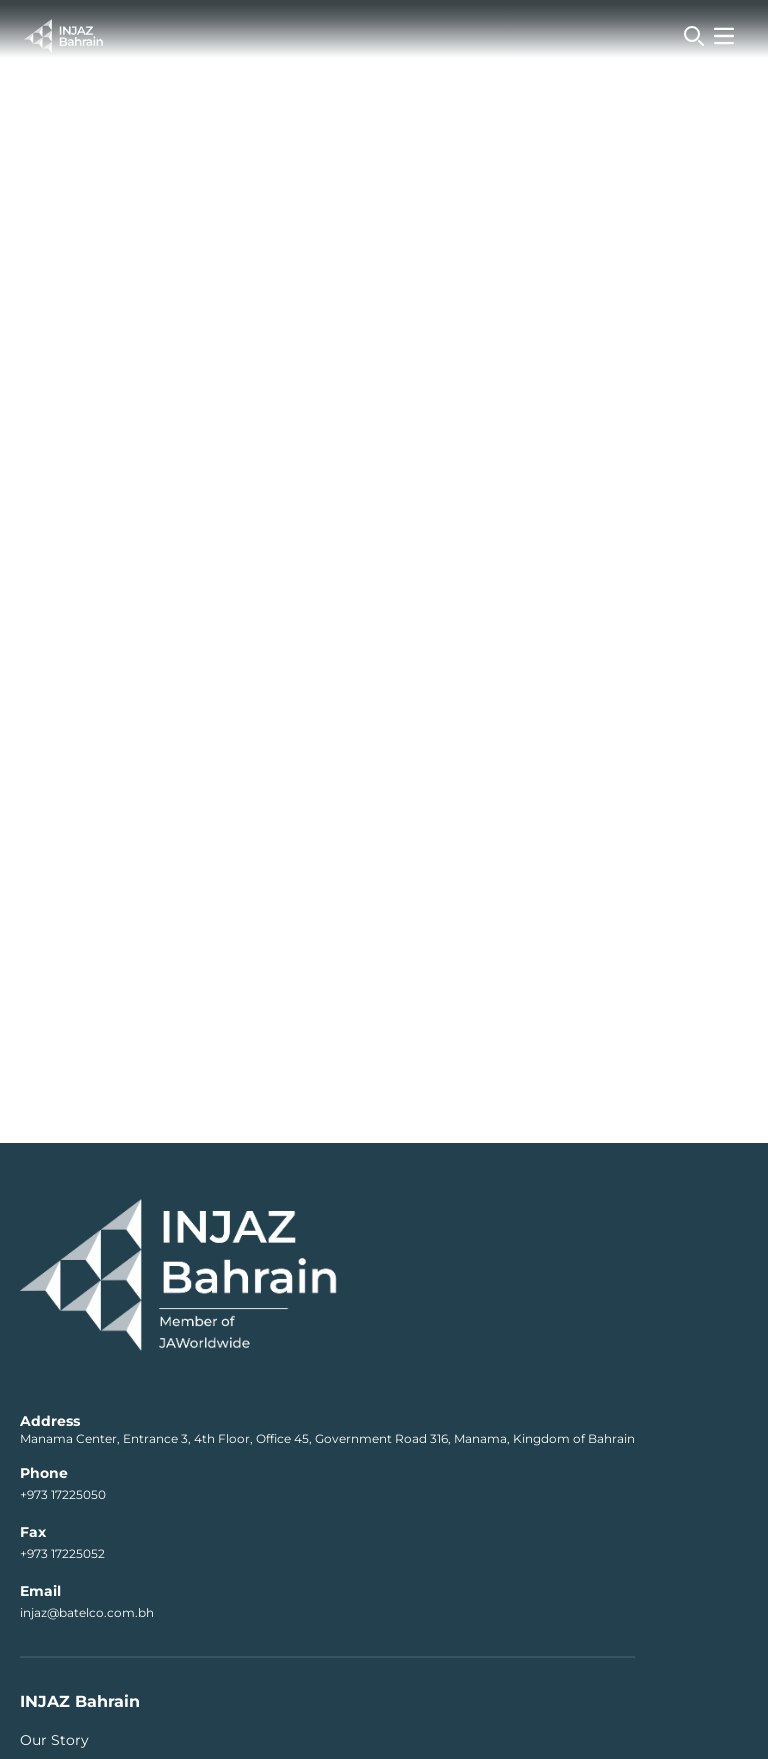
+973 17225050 (63, 1494)
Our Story (54, 1740)
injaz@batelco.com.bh (87, 1612)
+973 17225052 (62, 1553)
